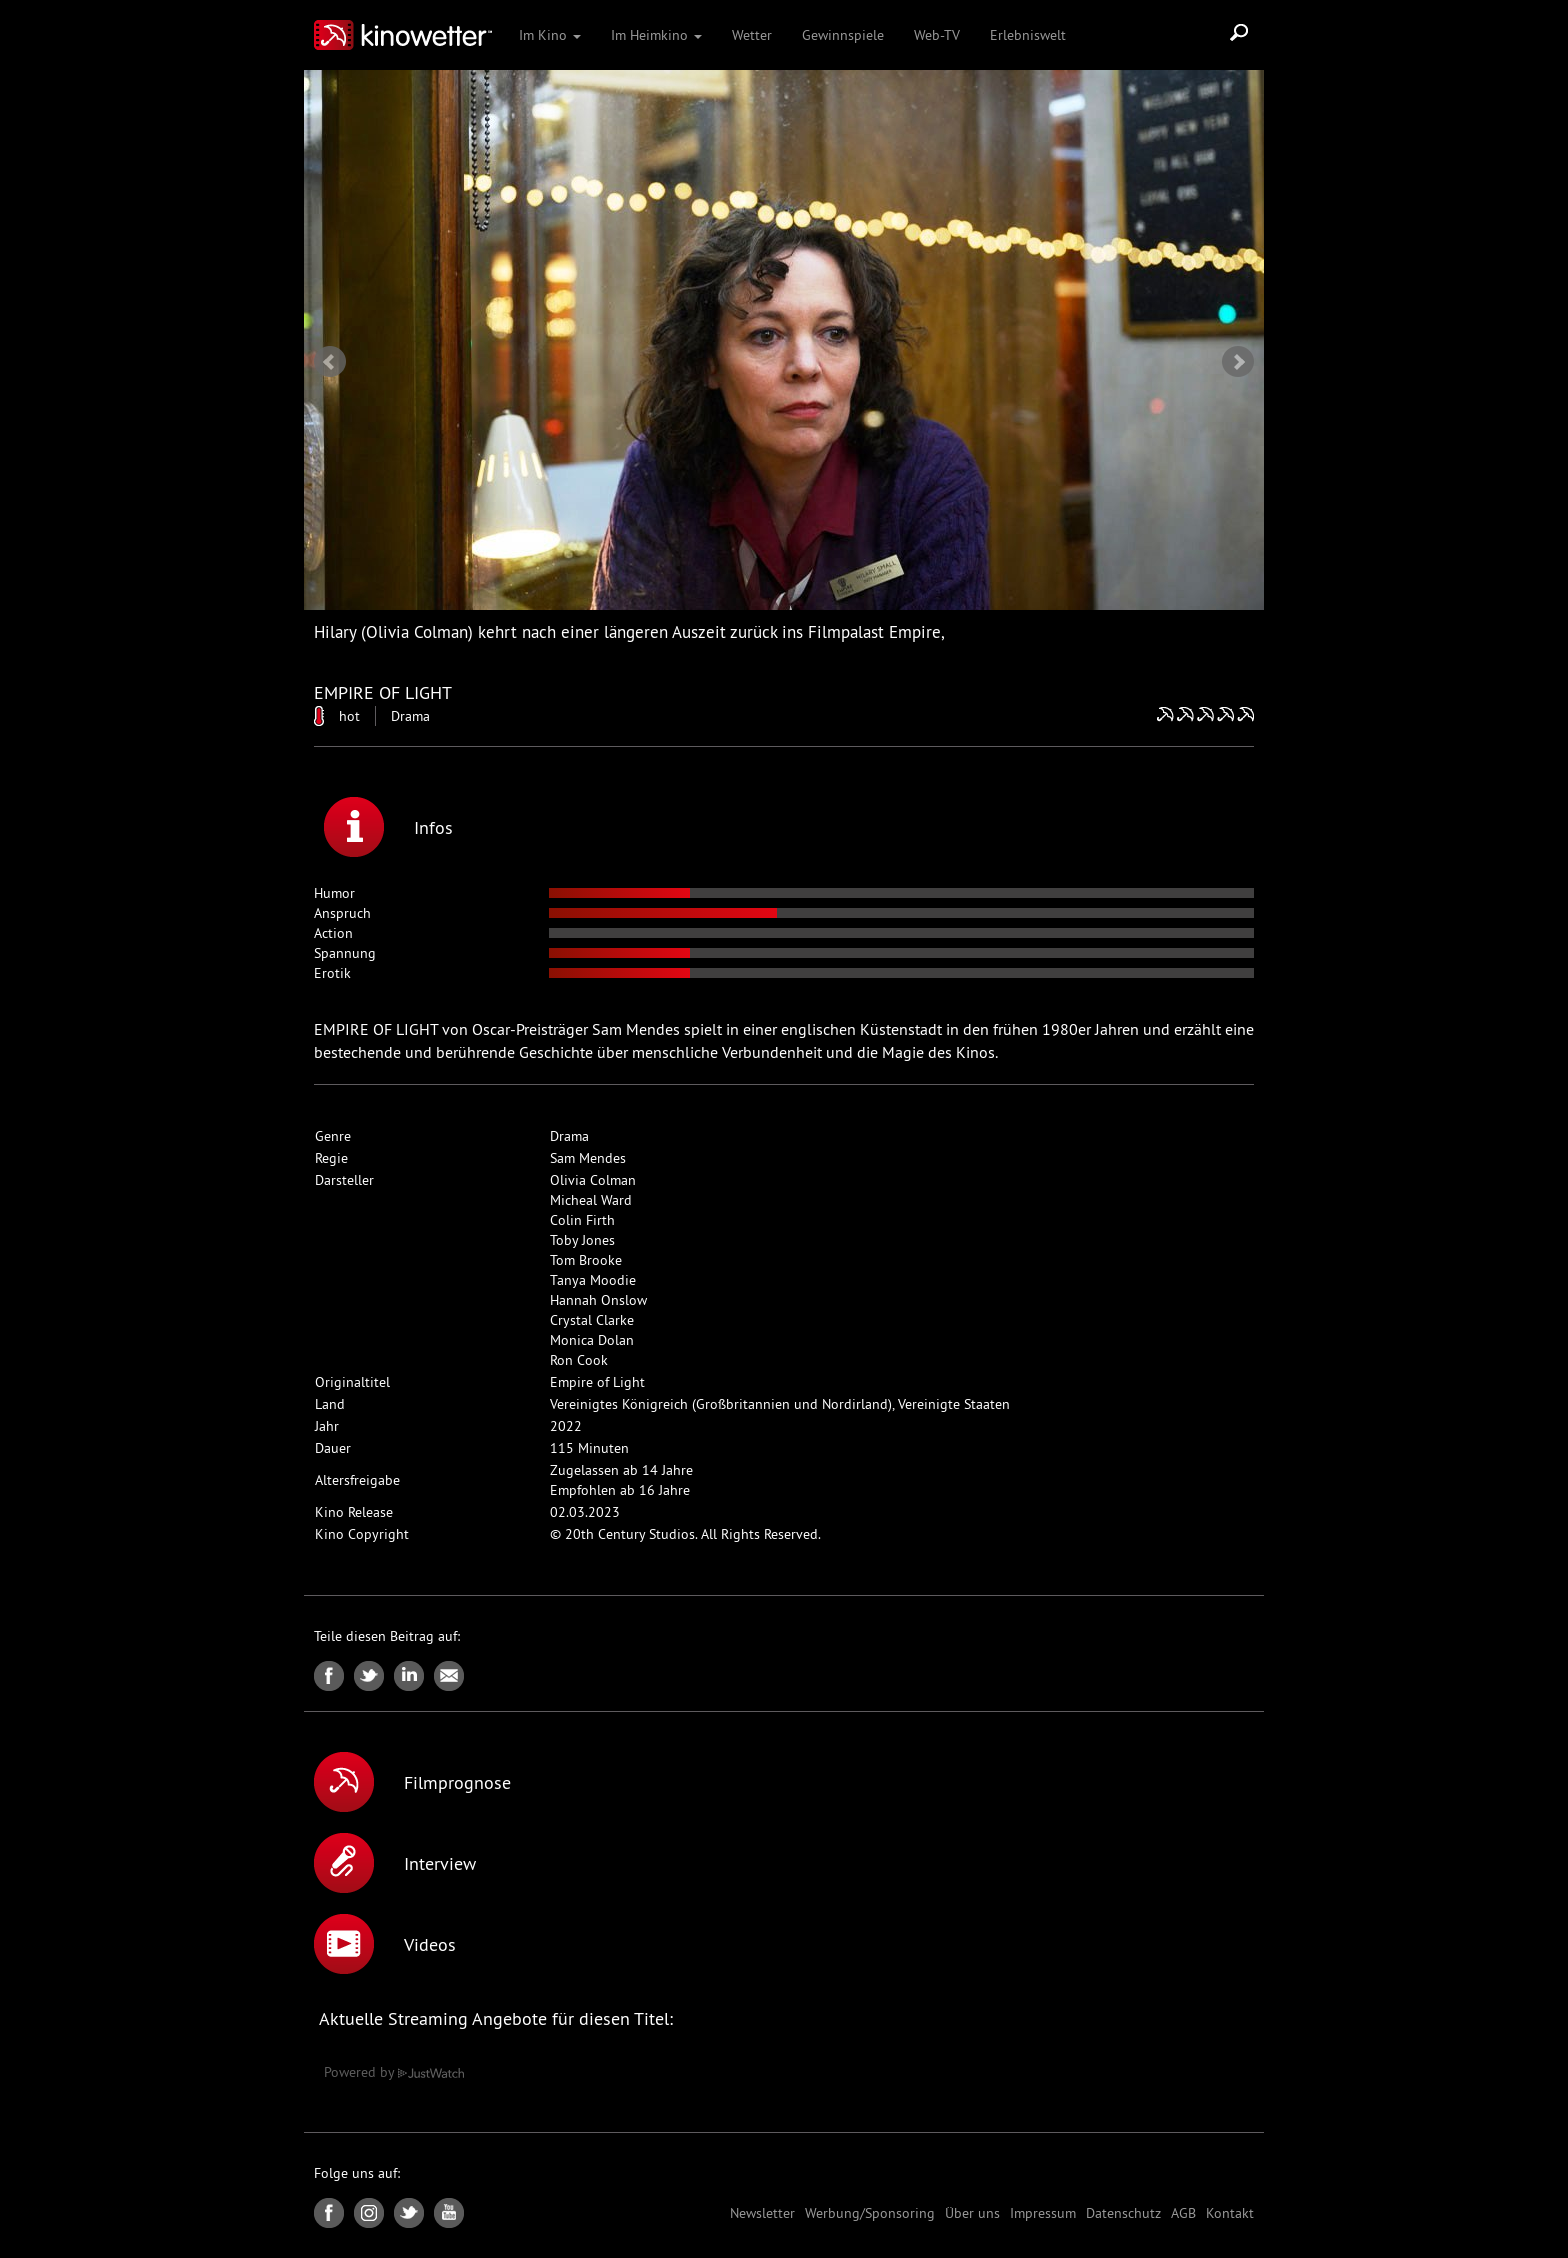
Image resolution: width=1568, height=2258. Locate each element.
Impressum (1043, 2213)
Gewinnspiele (843, 35)
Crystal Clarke (592, 1320)
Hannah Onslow (598, 1300)
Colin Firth (582, 1220)
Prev (330, 362)
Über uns (972, 2213)
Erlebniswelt (1028, 35)
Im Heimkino (656, 35)
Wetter (752, 35)
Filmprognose (412, 1782)
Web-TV (937, 35)
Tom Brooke (586, 1260)
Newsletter (762, 2213)
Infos (388, 827)
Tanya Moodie (593, 1280)
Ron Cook (579, 1360)
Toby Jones (582, 1240)
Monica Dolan (592, 1340)
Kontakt (1230, 2213)
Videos (385, 1944)
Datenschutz (1123, 2213)
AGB (1183, 2213)
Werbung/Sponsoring (870, 2213)
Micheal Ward (591, 1200)
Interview (395, 1863)
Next (1238, 362)
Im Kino (550, 35)
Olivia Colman (593, 1180)
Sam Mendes (588, 1158)
